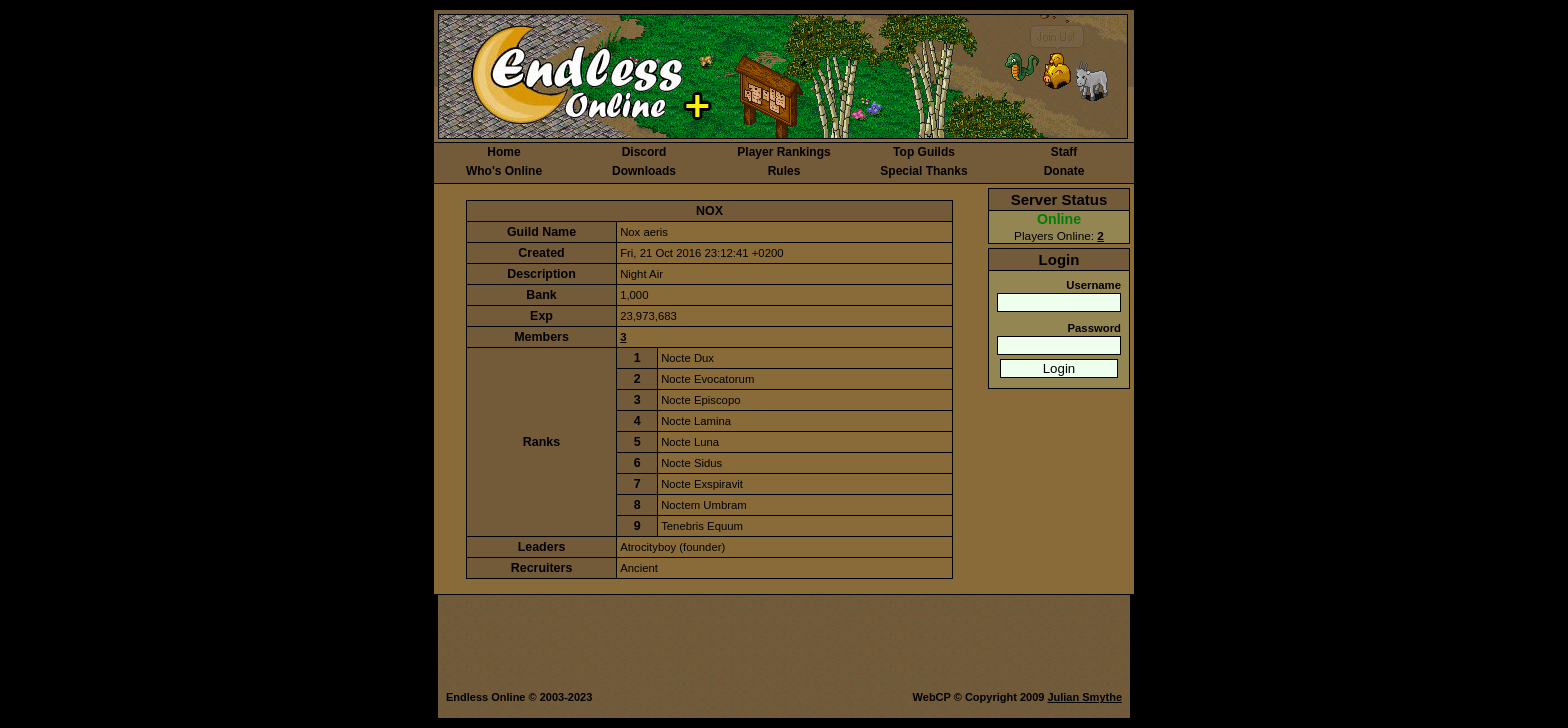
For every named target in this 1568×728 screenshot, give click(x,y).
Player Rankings (783, 152)
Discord (644, 152)
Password (1094, 328)
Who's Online (504, 171)
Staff (1064, 152)
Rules (784, 171)
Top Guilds (924, 152)
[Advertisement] (783, 644)
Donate (1064, 171)
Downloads (644, 171)
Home (503, 152)
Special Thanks (923, 171)
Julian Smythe (1084, 697)
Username (1093, 285)
